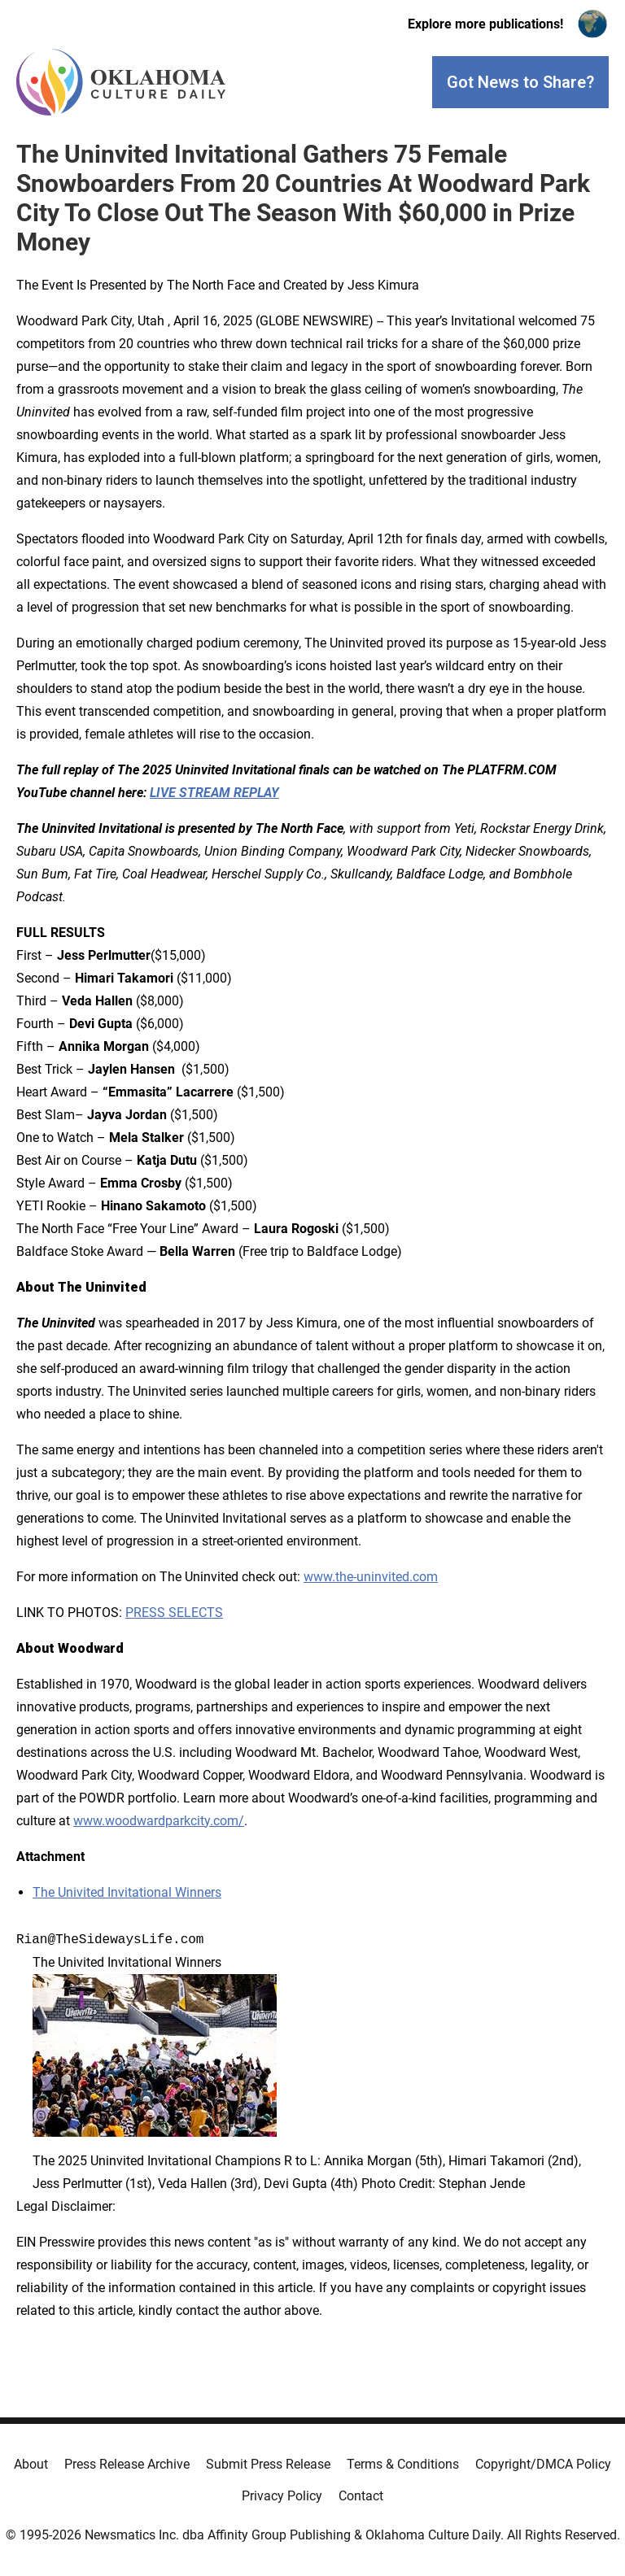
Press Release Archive (127, 2464)
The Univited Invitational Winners (127, 1892)
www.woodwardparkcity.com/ (158, 1820)
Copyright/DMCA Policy (543, 2464)
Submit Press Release (268, 2464)
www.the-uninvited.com (371, 1576)
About (31, 2464)
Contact (361, 2496)
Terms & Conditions (403, 2464)
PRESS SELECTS (174, 1612)
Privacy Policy (282, 2496)
